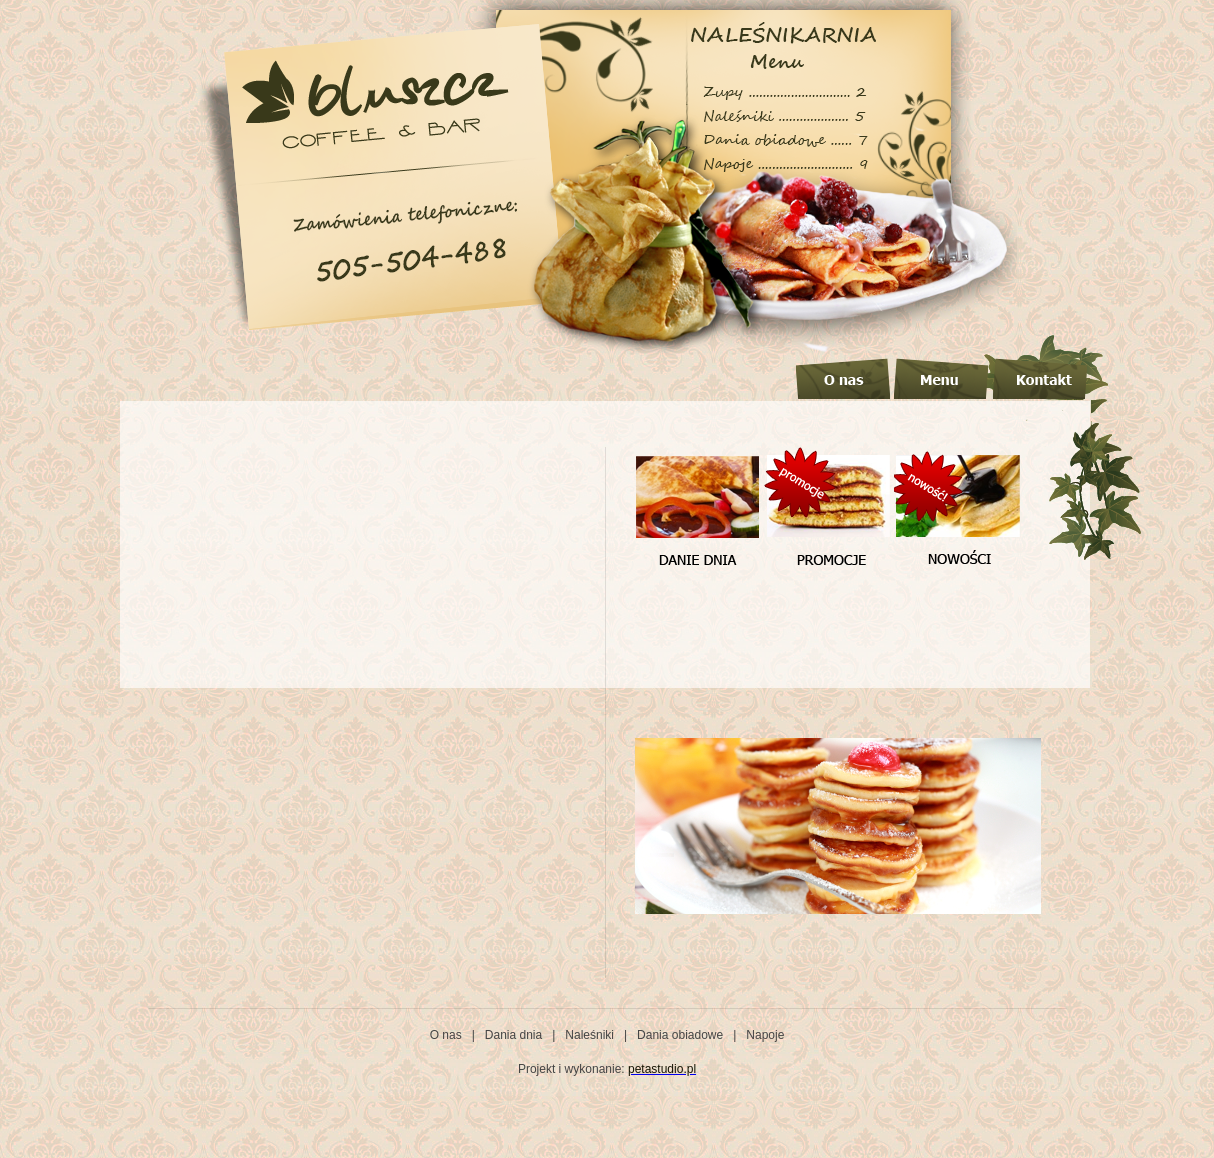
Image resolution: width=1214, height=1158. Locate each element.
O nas (446, 1035)
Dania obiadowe (680, 1035)
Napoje (765, 1035)
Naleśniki (589, 1035)
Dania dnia (513, 1035)
